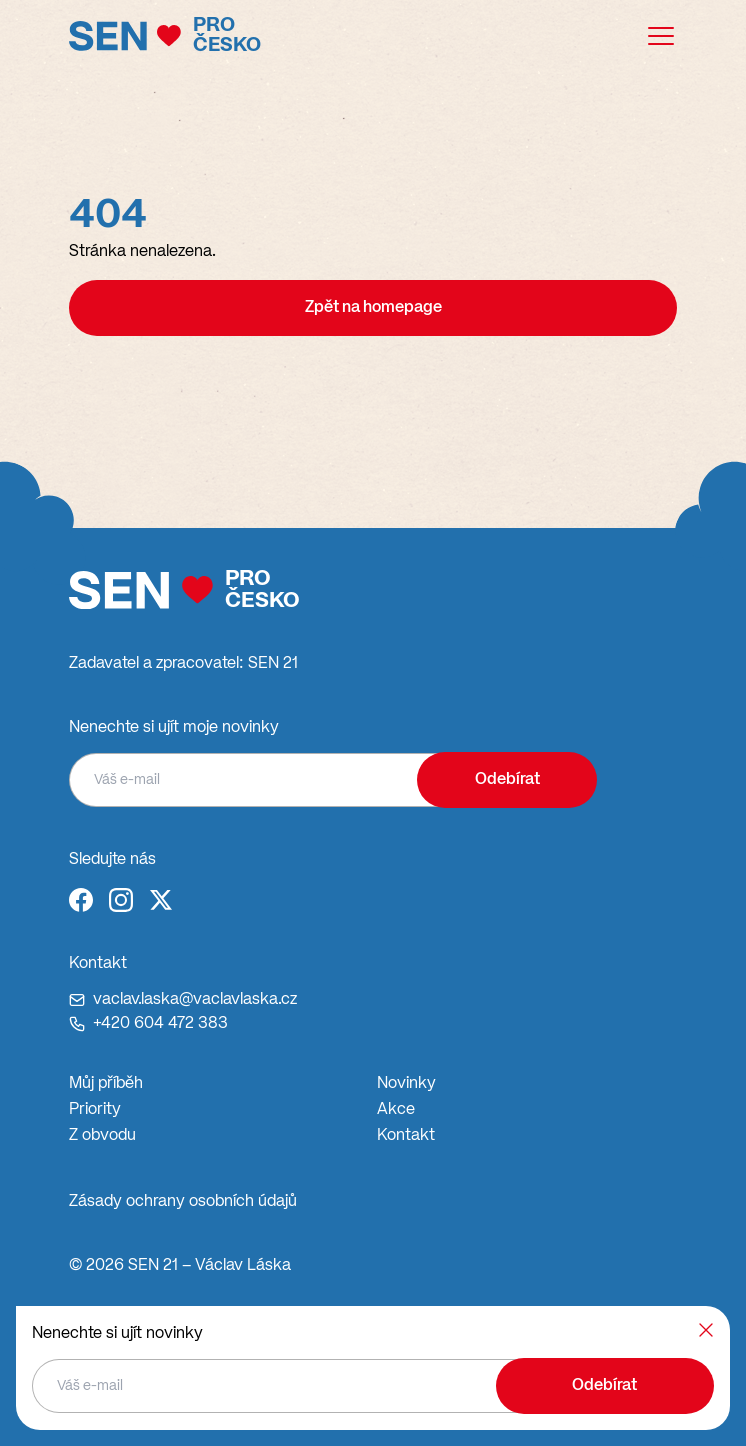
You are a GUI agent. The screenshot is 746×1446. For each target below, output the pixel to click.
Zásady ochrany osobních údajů (183, 1202)
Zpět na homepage (373, 308)
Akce (396, 1110)
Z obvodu (102, 1136)
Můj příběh (106, 1084)
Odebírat (507, 780)
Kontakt (406, 1136)
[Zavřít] (706, 1330)
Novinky (406, 1084)
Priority (95, 1110)
